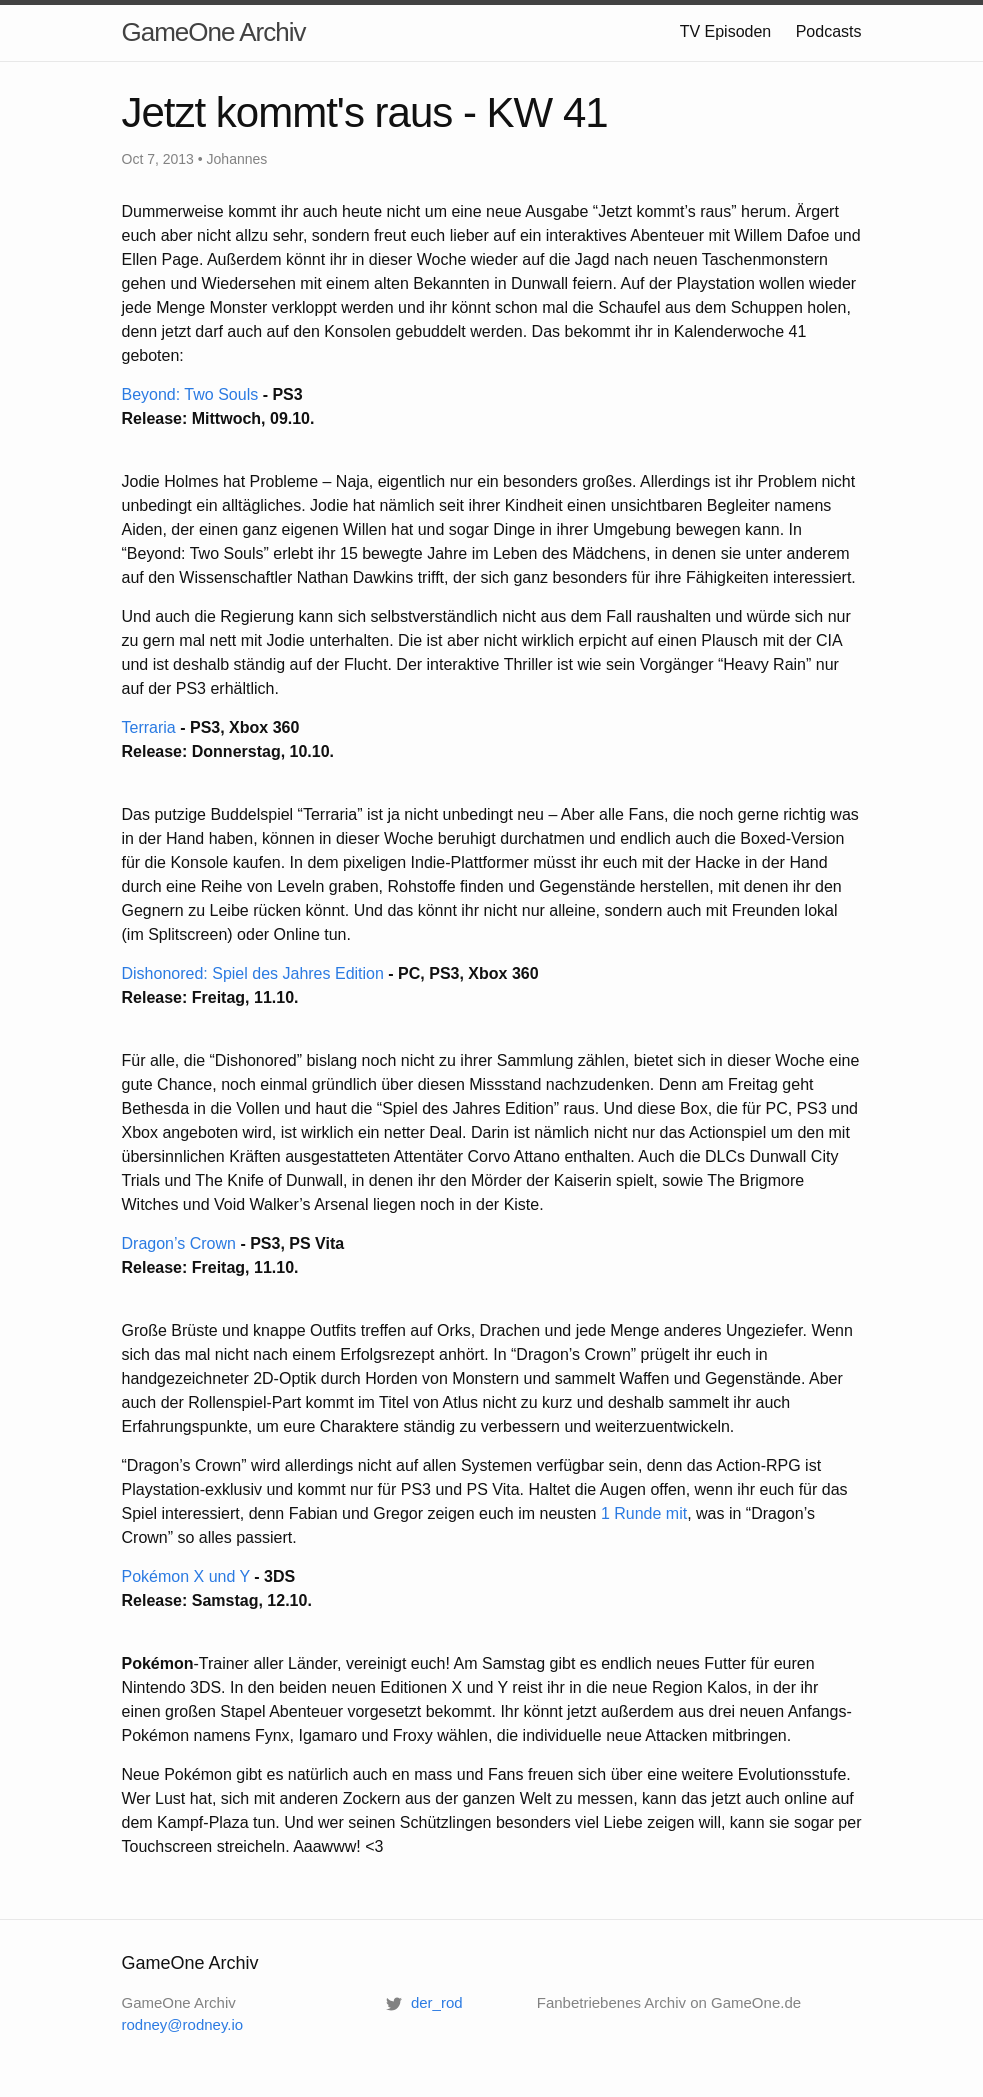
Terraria (149, 727)
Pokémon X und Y (186, 1576)
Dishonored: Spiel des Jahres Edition (253, 973)
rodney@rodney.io (183, 2024)
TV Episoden (726, 31)
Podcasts (829, 31)
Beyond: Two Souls (190, 394)
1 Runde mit (644, 1513)
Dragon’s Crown (179, 1243)
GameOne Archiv (214, 32)
